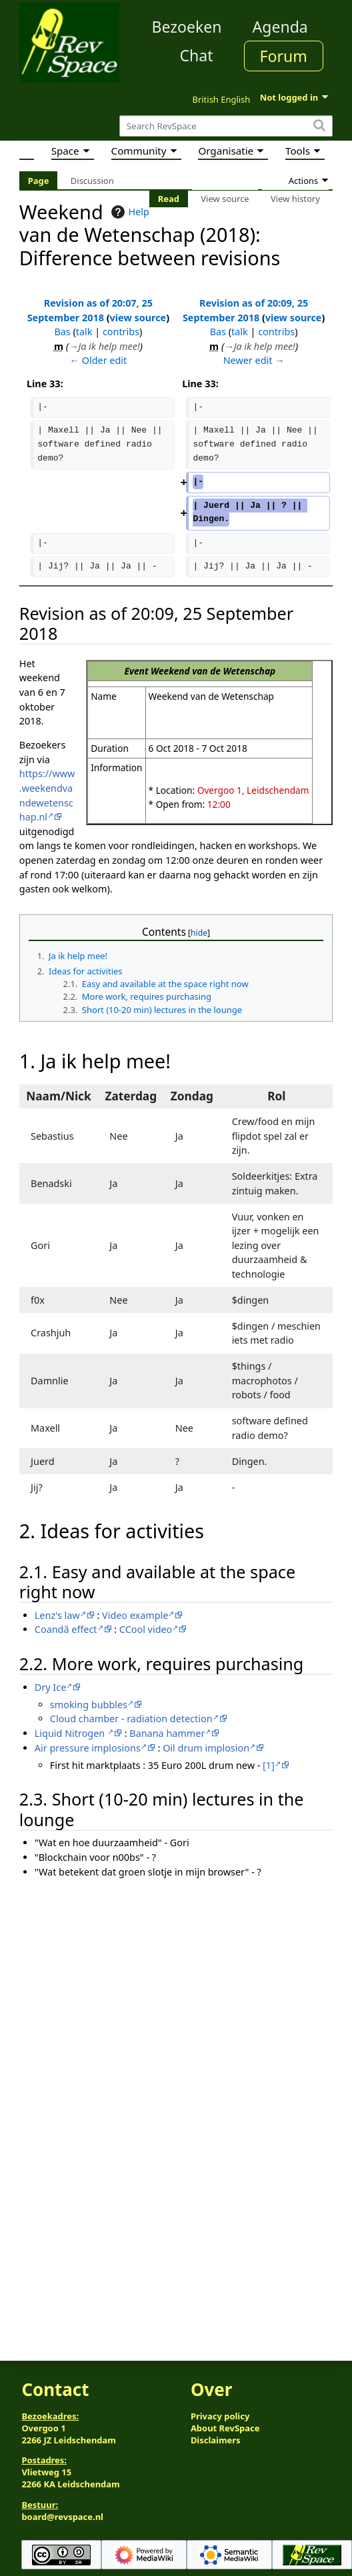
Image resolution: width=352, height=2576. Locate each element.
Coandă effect (66, 1629)
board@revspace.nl (62, 2517)
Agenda (280, 26)
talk (84, 331)
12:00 (219, 804)
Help (128, 212)
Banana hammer (167, 1733)
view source (138, 317)
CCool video (145, 1629)
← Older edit (98, 360)
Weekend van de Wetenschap (213, 670)
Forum (283, 56)
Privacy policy (220, 2416)
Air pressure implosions (88, 1748)
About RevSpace (225, 2428)
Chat (196, 55)
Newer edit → (254, 360)
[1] (269, 1765)
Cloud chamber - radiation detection (131, 1718)
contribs (121, 331)
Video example (135, 1615)
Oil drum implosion (206, 1748)
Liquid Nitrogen (71, 1733)
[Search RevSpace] (226, 126)
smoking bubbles (88, 1704)
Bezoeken (187, 26)
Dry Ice (50, 1687)
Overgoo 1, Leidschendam (253, 790)
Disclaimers (216, 2440)
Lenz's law (57, 1615)
